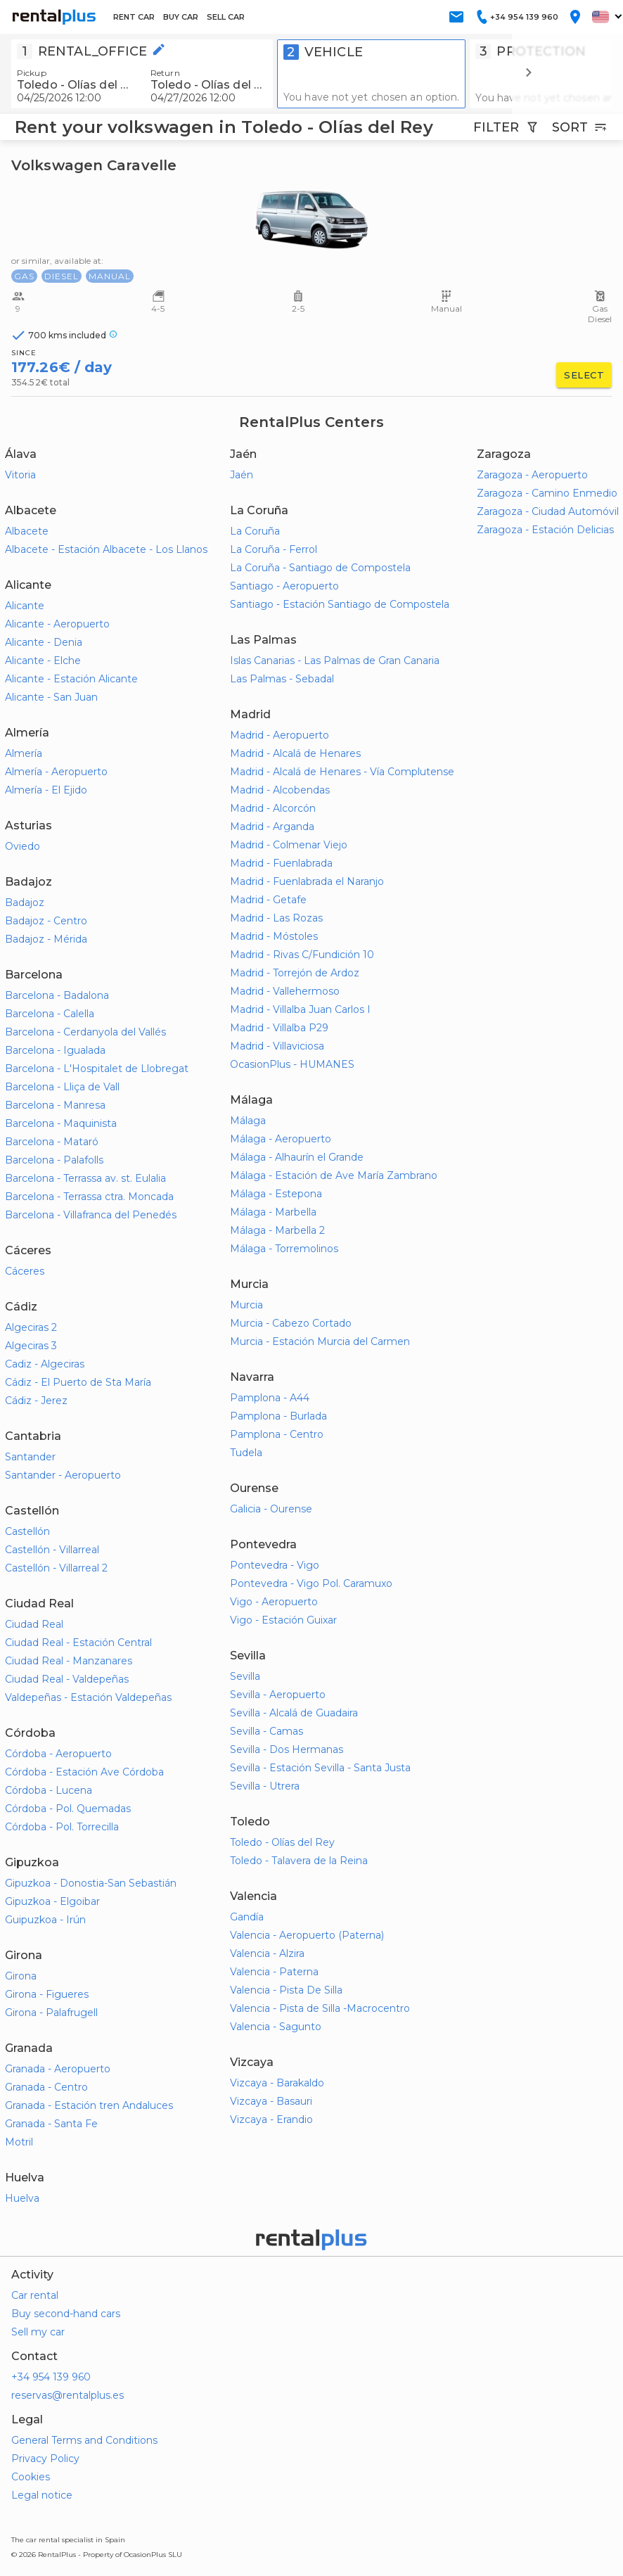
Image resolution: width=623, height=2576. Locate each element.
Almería (23, 753)
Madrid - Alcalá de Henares (295, 753)
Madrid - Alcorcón (273, 808)
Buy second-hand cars (65, 2313)
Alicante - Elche (43, 660)
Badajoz (24, 902)
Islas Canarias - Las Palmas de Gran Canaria (334, 660)
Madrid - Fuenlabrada (281, 863)
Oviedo (22, 846)
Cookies (30, 2476)
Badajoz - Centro (46, 920)
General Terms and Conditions (84, 2440)
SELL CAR (226, 17)
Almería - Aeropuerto (56, 771)
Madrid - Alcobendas (280, 790)
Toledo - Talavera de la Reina (299, 1860)
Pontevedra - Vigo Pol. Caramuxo (311, 1583)
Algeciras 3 (31, 1345)
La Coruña (255, 531)
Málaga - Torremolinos (284, 1248)
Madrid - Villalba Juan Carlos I (300, 1009)
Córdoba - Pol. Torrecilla (62, 1827)
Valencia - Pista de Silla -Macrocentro (320, 2008)
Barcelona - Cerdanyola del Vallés (85, 1032)
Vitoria (20, 474)
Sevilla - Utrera (265, 1786)
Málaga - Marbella (273, 1212)
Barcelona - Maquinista (61, 1123)
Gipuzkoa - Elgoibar (52, 1901)
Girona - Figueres (47, 1994)
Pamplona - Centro (276, 1434)
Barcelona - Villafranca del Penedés (90, 1215)
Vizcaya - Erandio (271, 2119)
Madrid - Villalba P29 (279, 1027)
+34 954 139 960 (51, 2377)
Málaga (248, 1120)
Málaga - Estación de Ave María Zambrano (333, 1175)
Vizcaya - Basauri (271, 2101)
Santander (30, 1456)
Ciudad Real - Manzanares (68, 1660)
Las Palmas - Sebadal (282, 678)
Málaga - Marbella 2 (277, 1230)
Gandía (247, 1917)
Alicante (24, 605)
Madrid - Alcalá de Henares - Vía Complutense (342, 771)
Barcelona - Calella (49, 1013)
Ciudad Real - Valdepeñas (67, 1679)
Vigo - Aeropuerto (274, 1601)
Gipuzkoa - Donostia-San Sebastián (90, 1883)
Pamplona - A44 (269, 1397)
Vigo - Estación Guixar (283, 1620)
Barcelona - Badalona (57, 995)
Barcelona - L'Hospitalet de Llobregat (96, 1068)
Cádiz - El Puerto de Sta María (78, 1382)
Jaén (241, 474)
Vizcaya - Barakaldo (277, 2083)
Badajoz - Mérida (46, 939)
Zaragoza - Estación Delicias (545, 529)
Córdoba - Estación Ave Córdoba (84, 1772)
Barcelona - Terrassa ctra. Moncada (89, 1196)
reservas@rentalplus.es (67, 2395)
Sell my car (38, 2332)
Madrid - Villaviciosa (277, 1046)
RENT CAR (134, 17)
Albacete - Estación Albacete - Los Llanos (106, 549)
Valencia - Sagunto (275, 2026)
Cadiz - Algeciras (44, 1364)
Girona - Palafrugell (51, 2012)
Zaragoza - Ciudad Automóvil (548, 511)
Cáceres (24, 1271)
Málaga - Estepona (276, 1193)
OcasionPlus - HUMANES (292, 1064)
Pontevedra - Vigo (274, 1565)
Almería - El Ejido (46, 790)
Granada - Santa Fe (51, 2123)
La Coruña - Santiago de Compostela (320, 567)
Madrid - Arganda (272, 826)
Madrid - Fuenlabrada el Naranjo (307, 881)
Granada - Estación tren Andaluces (89, 2105)
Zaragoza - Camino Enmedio (547, 493)
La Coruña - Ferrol (273, 549)
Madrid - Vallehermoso (285, 991)
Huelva (22, 2198)
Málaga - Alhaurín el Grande (297, 1157)
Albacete (27, 531)
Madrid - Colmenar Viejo (288, 845)
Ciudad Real (34, 1624)
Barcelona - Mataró (51, 1141)
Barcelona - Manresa (55, 1105)
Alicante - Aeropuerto (57, 624)
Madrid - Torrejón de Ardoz (294, 973)
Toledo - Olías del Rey (282, 1842)
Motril (19, 2142)
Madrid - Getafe (268, 899)
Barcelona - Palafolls (54, 1160)
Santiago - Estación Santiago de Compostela (339, 604)
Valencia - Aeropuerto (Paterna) (307, 1935)
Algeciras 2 (31, 1327)
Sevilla (245, 1676)
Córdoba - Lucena (48, 1790)
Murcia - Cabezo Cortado (291, 1323)
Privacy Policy (45, 2458)
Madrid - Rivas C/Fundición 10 (302, 954)
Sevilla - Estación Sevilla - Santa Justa (320, 1767)
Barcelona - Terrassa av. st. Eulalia (85, 1178)
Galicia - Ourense (271, 1509)
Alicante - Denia (43, 642)
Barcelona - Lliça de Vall (62, 1086)
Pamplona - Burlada (278, 1416)
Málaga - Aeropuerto (280, 1139)
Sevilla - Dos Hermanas (286, 1749)
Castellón (27, 1531)
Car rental (34, 2295)
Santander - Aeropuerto (63, 1475)
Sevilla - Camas (266, 1731)
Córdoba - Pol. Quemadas (68, 1808)
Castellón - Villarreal (52, 1549)
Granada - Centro (46, 2087)
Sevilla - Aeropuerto (278, 1694)
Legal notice (41, 2495)
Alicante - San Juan (51, 697)
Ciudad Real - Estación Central (78, 1642)
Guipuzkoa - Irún (45, 1919)
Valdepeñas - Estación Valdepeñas (88, 1697)
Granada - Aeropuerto (57, 2068)
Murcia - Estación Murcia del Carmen (320, 1341)
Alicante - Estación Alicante (71, 678)
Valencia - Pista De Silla (286, 1990)
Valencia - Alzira (267, 1953)
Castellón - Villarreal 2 (56, 1568)
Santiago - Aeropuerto (284, 586)
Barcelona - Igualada (55, 1050)
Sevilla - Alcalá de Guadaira (294, 1713)
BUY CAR (180, 17)
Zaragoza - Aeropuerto (532, 474)
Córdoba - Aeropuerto (58, 1753)
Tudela (246, 1452)
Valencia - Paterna (274, 1971)
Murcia (246, 1305)
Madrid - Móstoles (274, 936)
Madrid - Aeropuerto (279, 735)
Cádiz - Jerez (36, 1400)
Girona (21, 1976)
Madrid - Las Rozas (276, 918)
